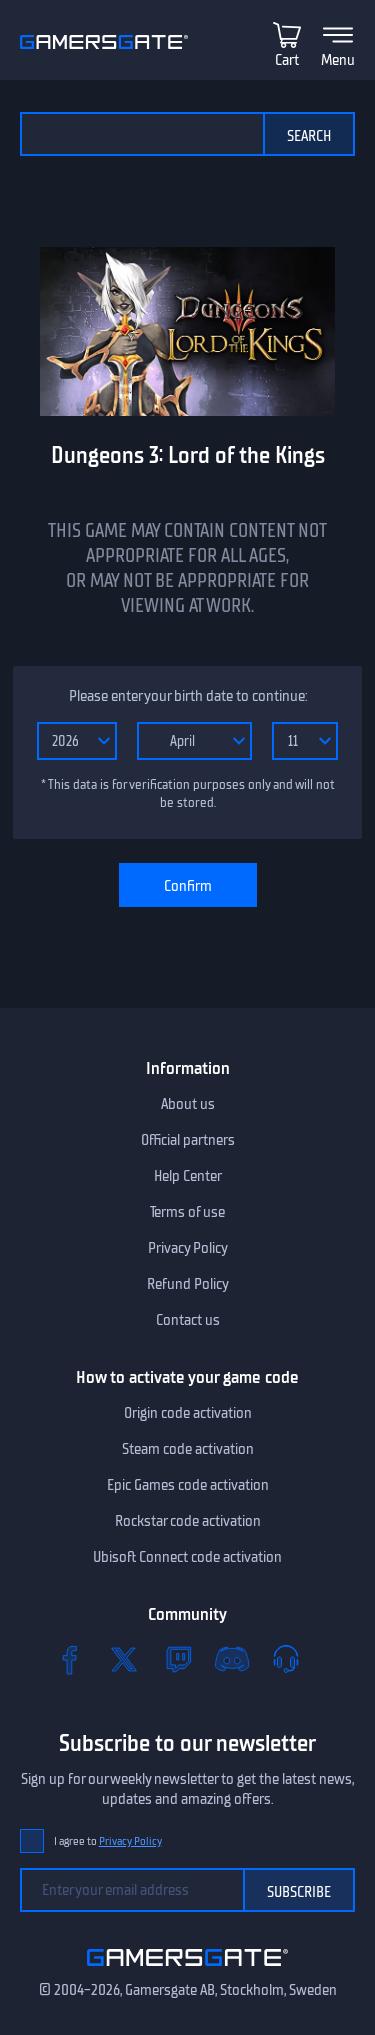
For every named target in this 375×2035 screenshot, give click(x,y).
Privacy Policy (188, 1248)
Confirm (188, 886)
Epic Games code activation (188, 1485)
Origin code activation (188, 1413)
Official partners (188, 1140)
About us (188, 1104)
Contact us (188, 1320)
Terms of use (187, 1212)
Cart (287, 60)
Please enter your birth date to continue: (188, 696)
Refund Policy (188, 1284)
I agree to (108, 1841)
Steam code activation (188, 1449)
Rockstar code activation (188, 1521)
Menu (338, 60)
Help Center (188, 1176)
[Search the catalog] (141, 134)
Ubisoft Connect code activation (187, 1557)
